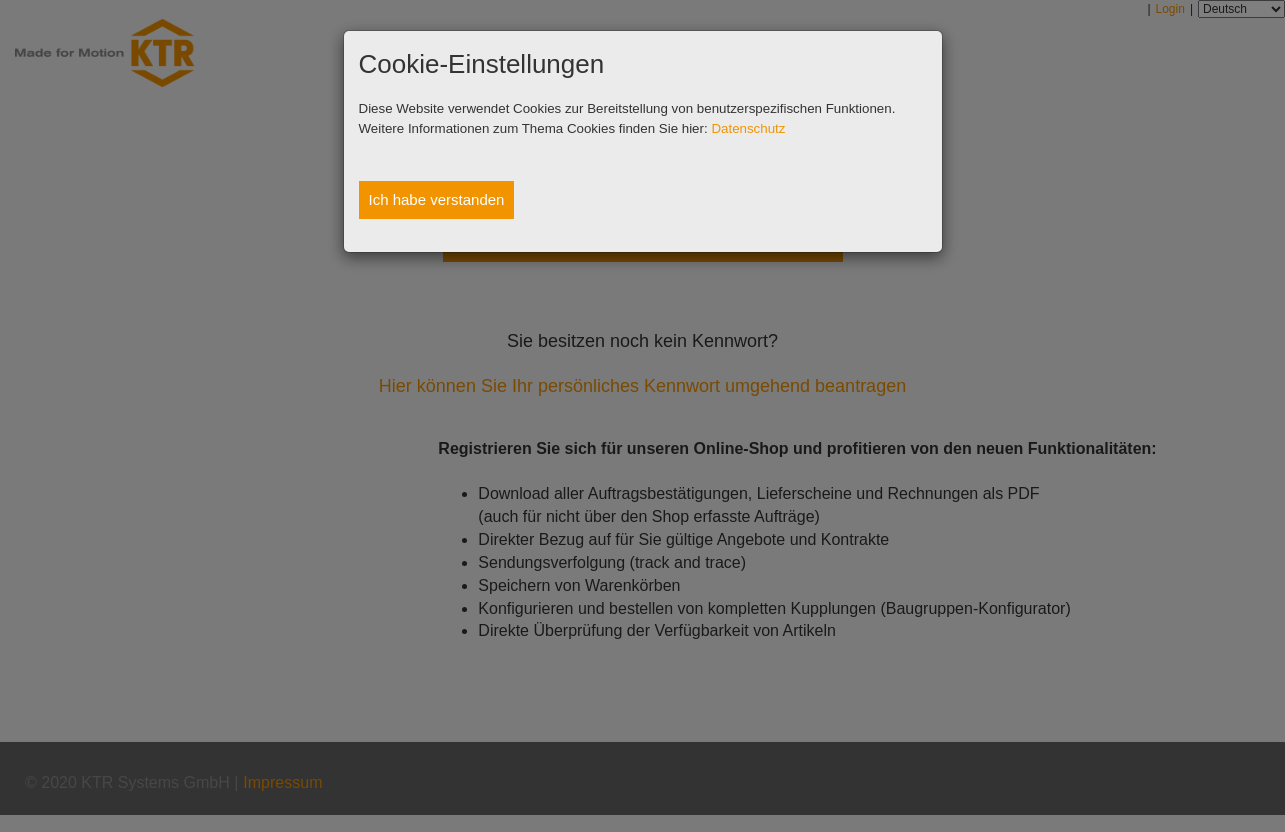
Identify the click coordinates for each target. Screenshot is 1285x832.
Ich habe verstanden (437, 199)
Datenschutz (748, 128)
